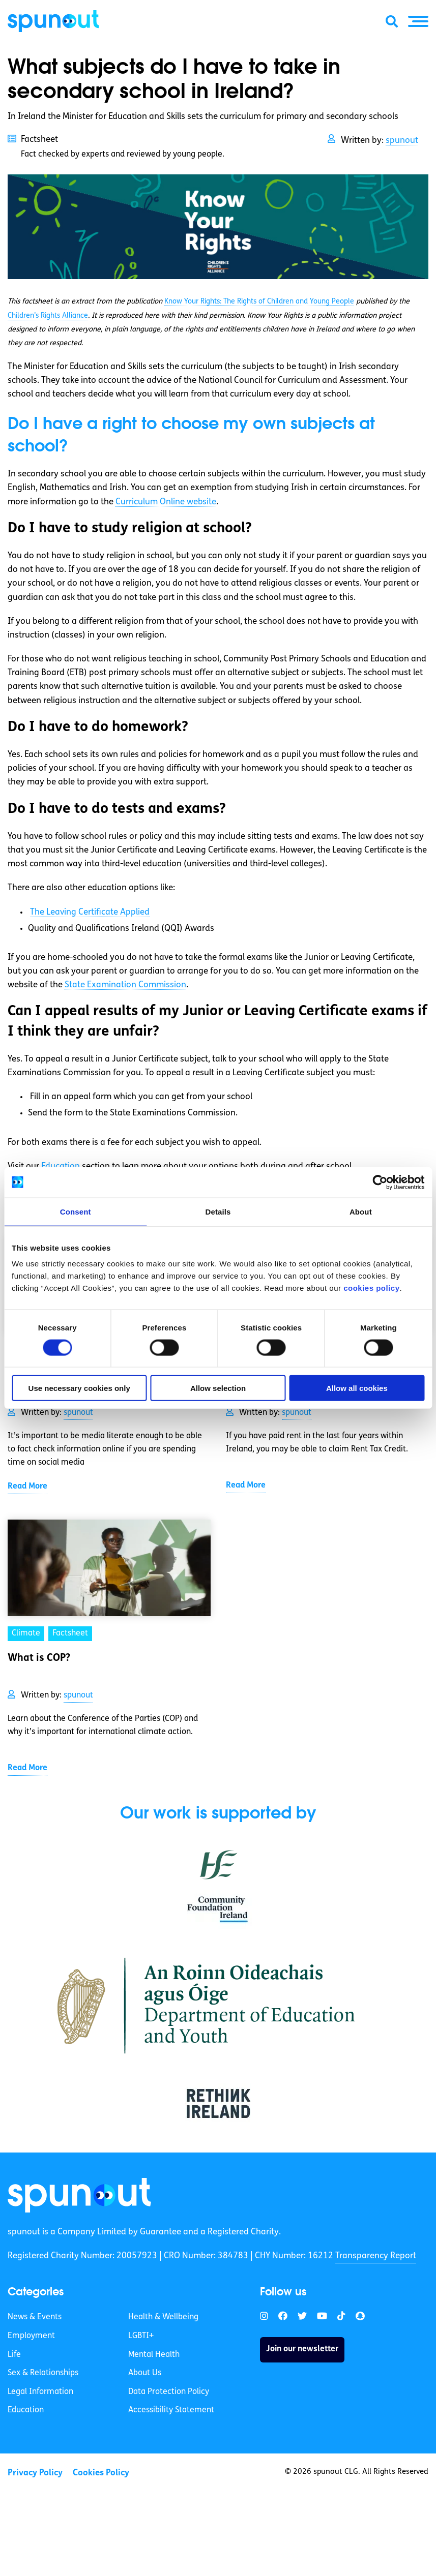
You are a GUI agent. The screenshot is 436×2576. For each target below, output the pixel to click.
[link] (80, 2195)
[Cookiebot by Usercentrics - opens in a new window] (379, 1182)
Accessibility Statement (171, 2411)
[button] (418, 21)
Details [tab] (218, 1211)
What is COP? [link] (39, 1658)
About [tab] (361, 1211)
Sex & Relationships (43, 2374)
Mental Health (154, 2355)
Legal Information (40, 2392)
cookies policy (371, 1288)
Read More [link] (27, 1486)
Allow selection (218, 1388)
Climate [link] (26, 1633)
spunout (402, 140)
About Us (144, 2374)
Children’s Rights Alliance (48, 316)
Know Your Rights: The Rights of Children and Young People (259, 302)
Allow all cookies (357, 1388)
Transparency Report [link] (375, 2256)
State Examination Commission (125, 985)
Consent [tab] (75, 1211)
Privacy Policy (35, 2473)
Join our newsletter (302, 2350)
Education (26, 2411)
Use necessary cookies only (79, 1388)
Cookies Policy (101, 2473)
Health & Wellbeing (163, 2318)
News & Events (35, 2318)
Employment (31, 2336)
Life (14, 2355)
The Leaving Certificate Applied (90, 912)
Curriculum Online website (166, 502)
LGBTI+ (141, 2336)
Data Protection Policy (168, 2392)
